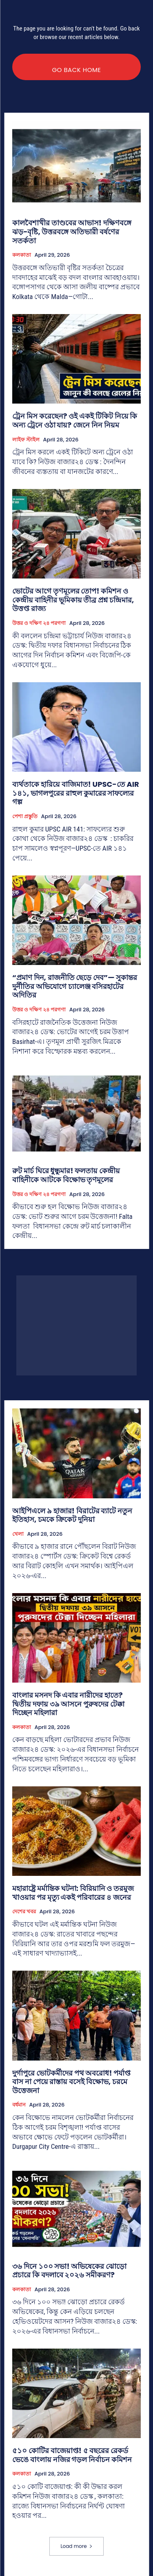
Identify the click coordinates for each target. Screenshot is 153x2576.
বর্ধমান (19, 2105)
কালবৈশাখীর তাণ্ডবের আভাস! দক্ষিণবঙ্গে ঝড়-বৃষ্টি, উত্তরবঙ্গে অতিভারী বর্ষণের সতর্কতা (71, 231)
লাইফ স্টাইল (26, 440)
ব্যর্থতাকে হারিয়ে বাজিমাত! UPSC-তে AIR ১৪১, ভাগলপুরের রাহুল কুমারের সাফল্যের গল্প (75, 793)
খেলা (18, 1534)
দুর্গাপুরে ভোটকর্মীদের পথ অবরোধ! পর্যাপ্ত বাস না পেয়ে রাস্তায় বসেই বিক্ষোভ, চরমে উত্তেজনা (71, 2082)
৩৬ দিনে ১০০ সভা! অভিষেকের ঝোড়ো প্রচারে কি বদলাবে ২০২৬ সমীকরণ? (69, 2270)
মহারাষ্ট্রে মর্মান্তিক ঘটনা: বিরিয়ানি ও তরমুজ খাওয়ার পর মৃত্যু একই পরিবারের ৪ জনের (73, 1892)
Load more (76, 2546)
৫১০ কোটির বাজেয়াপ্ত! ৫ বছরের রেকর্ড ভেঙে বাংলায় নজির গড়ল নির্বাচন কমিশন (72, 2455)
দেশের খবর (24, 1911)
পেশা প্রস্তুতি (25, 816)
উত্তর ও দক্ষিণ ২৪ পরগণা (39, 623)
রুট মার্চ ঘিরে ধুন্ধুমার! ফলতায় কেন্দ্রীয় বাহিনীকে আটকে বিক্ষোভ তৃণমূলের (66, 1175)
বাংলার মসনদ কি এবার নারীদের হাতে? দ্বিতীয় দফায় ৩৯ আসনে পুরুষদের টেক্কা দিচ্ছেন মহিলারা (68, 1704)
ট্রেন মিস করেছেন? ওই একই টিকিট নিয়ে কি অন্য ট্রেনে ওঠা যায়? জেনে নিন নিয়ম (74, 420)
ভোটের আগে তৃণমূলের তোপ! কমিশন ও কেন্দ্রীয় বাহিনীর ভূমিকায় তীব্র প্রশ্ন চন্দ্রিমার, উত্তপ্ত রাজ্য (73, 599)
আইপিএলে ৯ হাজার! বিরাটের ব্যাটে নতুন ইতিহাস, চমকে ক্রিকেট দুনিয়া (72, 1515)
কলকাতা (21, 255)
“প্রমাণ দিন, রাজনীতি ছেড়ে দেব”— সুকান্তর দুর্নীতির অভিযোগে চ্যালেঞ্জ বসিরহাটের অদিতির (74, 986)
